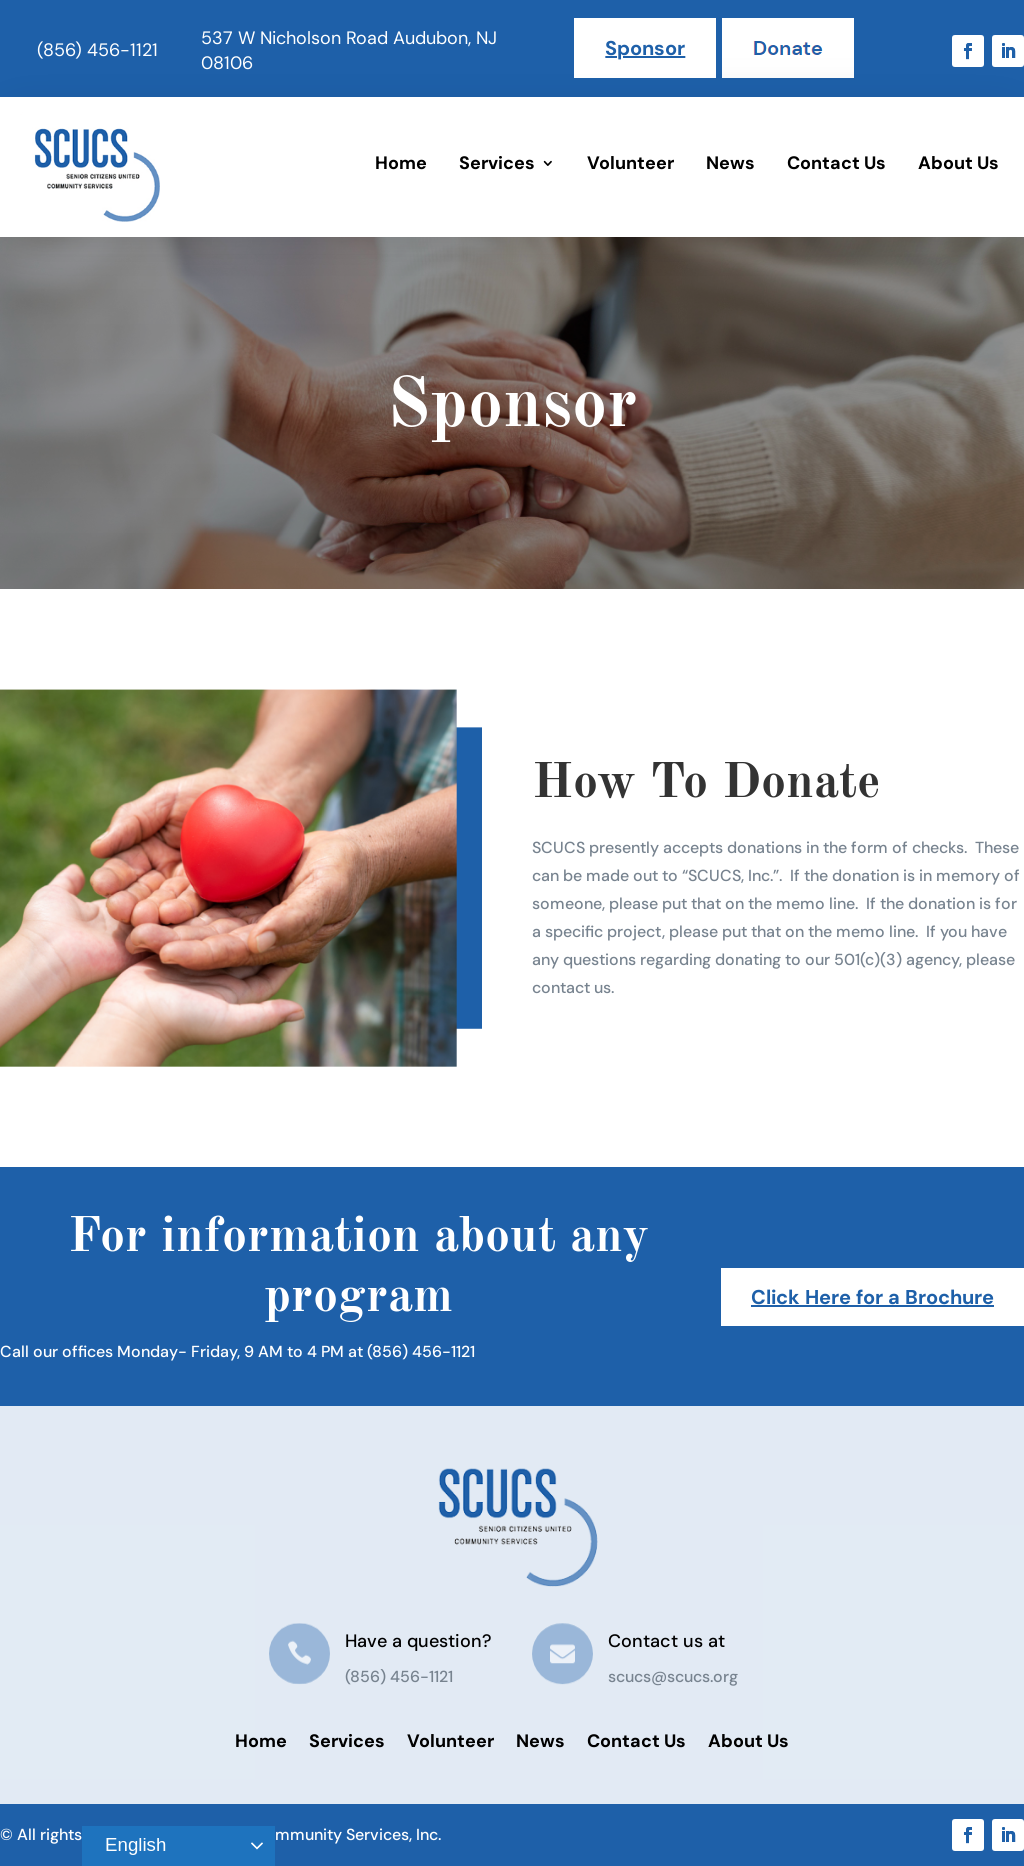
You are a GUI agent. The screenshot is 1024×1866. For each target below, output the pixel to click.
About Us (958, 163)
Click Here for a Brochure (872, 1297)
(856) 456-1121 (97, 50)
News (730, 163)
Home (401, 163)
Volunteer (630, 163)
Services (497, 163)
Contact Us (836, 163)
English (127, 1846)
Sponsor (645, 48)
